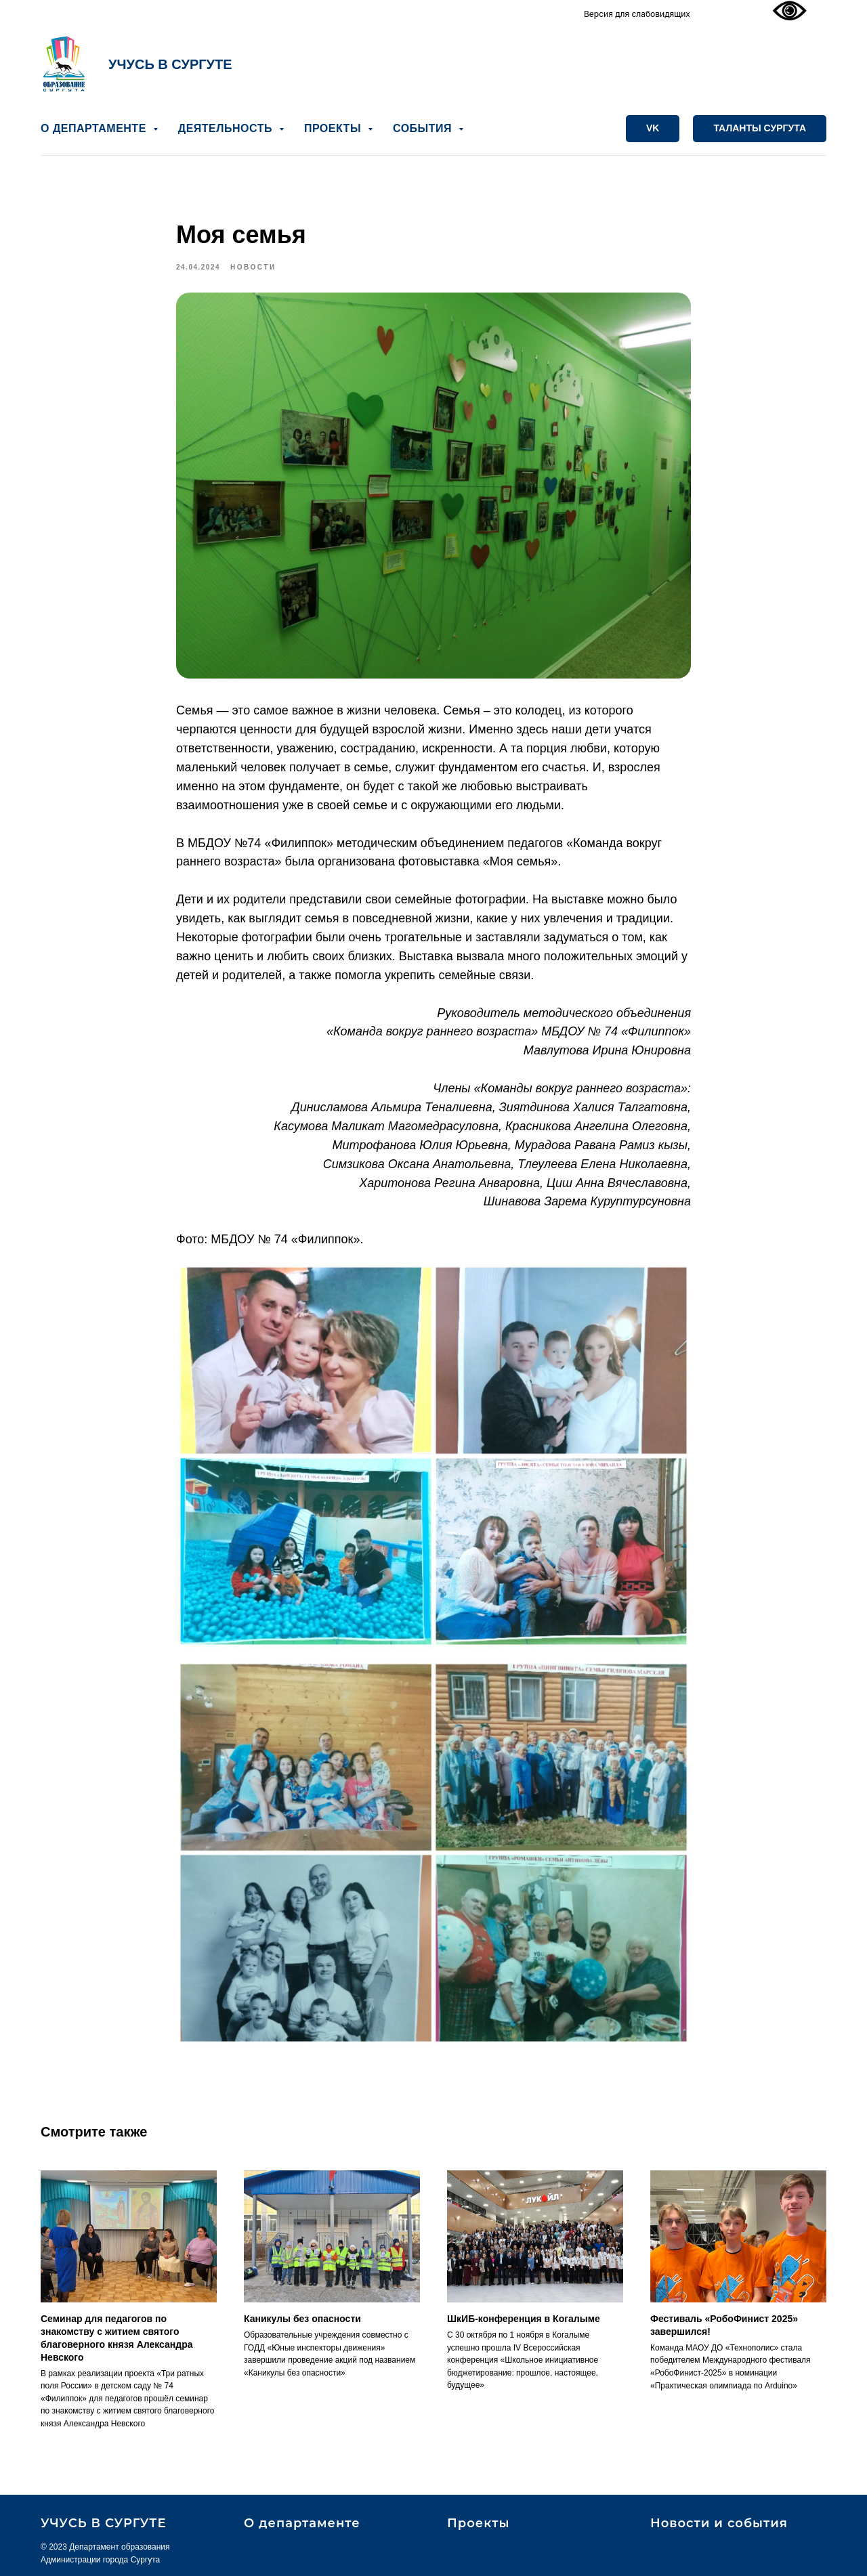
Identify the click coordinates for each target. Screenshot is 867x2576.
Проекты (478, 2523)
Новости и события (719, 2523)
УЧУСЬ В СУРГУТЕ (170, 64)
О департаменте (302, 2523)
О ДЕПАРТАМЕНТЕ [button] (95, 128)
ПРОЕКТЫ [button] (334, 128)
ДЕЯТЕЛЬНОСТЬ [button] (227, 128)
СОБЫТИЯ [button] (424, 128)
